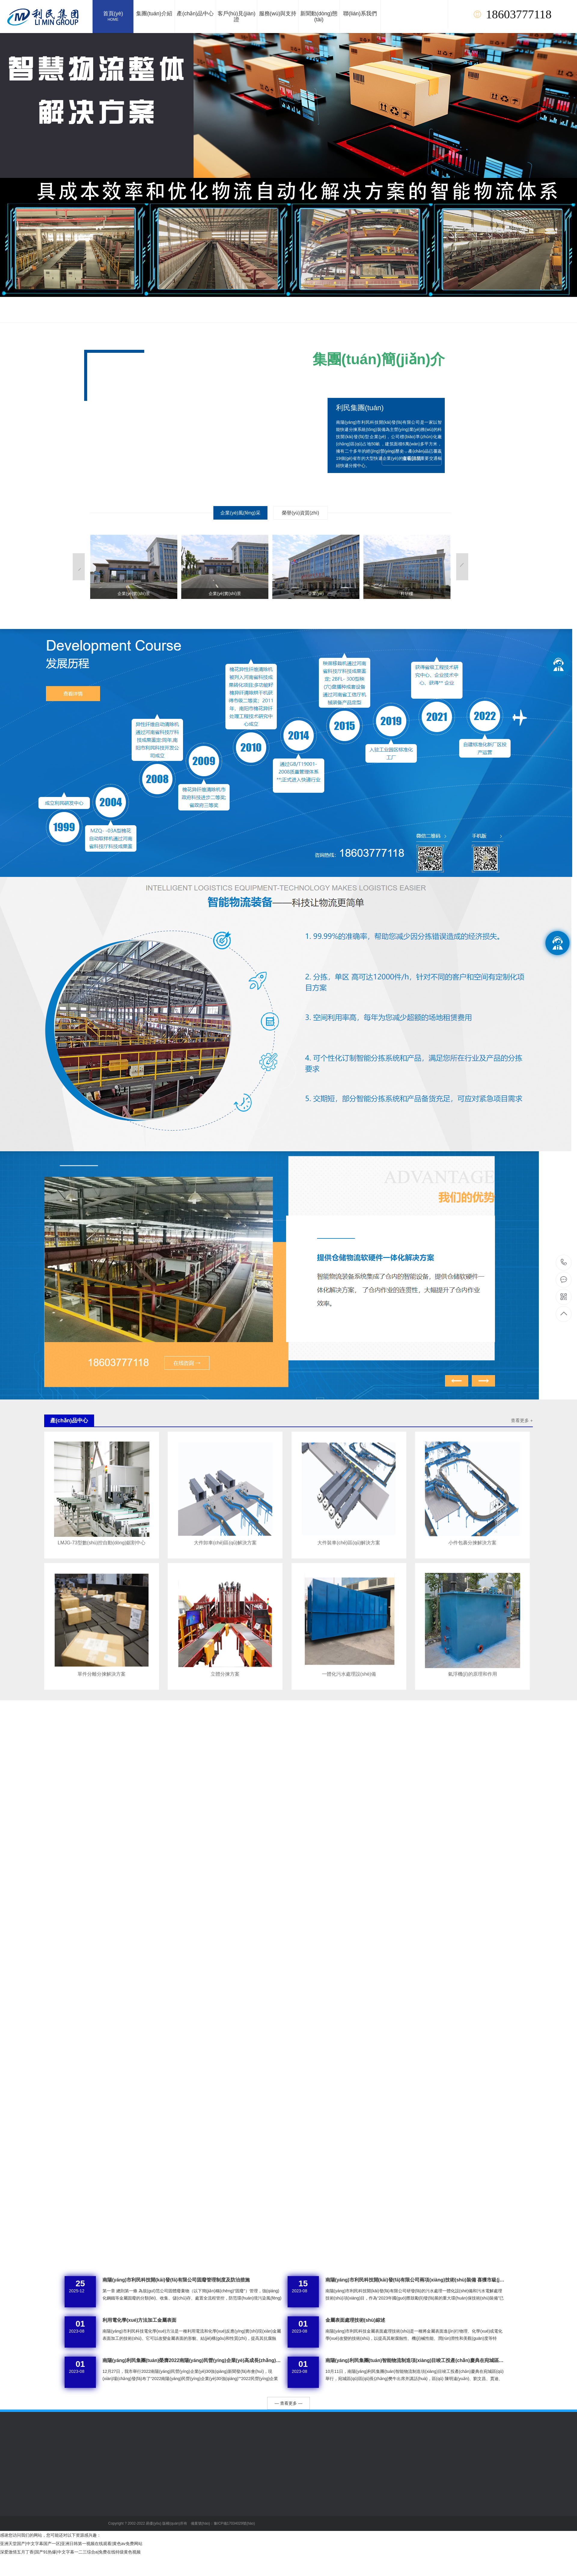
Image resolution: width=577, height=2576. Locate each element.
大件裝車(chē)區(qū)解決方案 (348, 1542)
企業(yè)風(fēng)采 (240, 512)
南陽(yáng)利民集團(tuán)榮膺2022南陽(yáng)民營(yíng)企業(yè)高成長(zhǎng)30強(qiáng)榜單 (192, 2360)
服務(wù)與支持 (278, 14)
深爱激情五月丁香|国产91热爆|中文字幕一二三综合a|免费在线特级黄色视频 (70, 2552)
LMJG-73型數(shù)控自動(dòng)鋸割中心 (102, 1542)
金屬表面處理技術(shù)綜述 (355, 2320)
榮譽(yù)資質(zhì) (300, 512)
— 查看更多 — (288, 2403)
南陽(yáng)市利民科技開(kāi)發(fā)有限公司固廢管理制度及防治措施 (176, 2279)
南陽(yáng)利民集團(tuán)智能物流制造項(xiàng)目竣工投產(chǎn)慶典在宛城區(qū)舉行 (415, 2360)
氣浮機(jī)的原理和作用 (472, 1674)
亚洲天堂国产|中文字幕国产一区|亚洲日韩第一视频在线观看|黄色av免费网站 (71, 2543)
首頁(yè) (113, 17)
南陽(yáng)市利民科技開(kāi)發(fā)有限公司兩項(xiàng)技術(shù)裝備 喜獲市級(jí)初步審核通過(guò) (415, 2279)
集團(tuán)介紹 (154, 14)
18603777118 (564, 1262)
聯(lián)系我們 (360, 14)
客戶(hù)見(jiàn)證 (236, 17)
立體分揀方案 (225, 1674)
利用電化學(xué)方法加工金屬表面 (139, 2320)
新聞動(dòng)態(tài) (318, 17)
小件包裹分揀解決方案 (472, 1542)
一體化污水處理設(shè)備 (349, 1674)
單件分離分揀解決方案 (102, 1674)
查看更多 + (522, 1420)
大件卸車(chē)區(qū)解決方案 (225, 1542)
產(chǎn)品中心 (195, 14)
